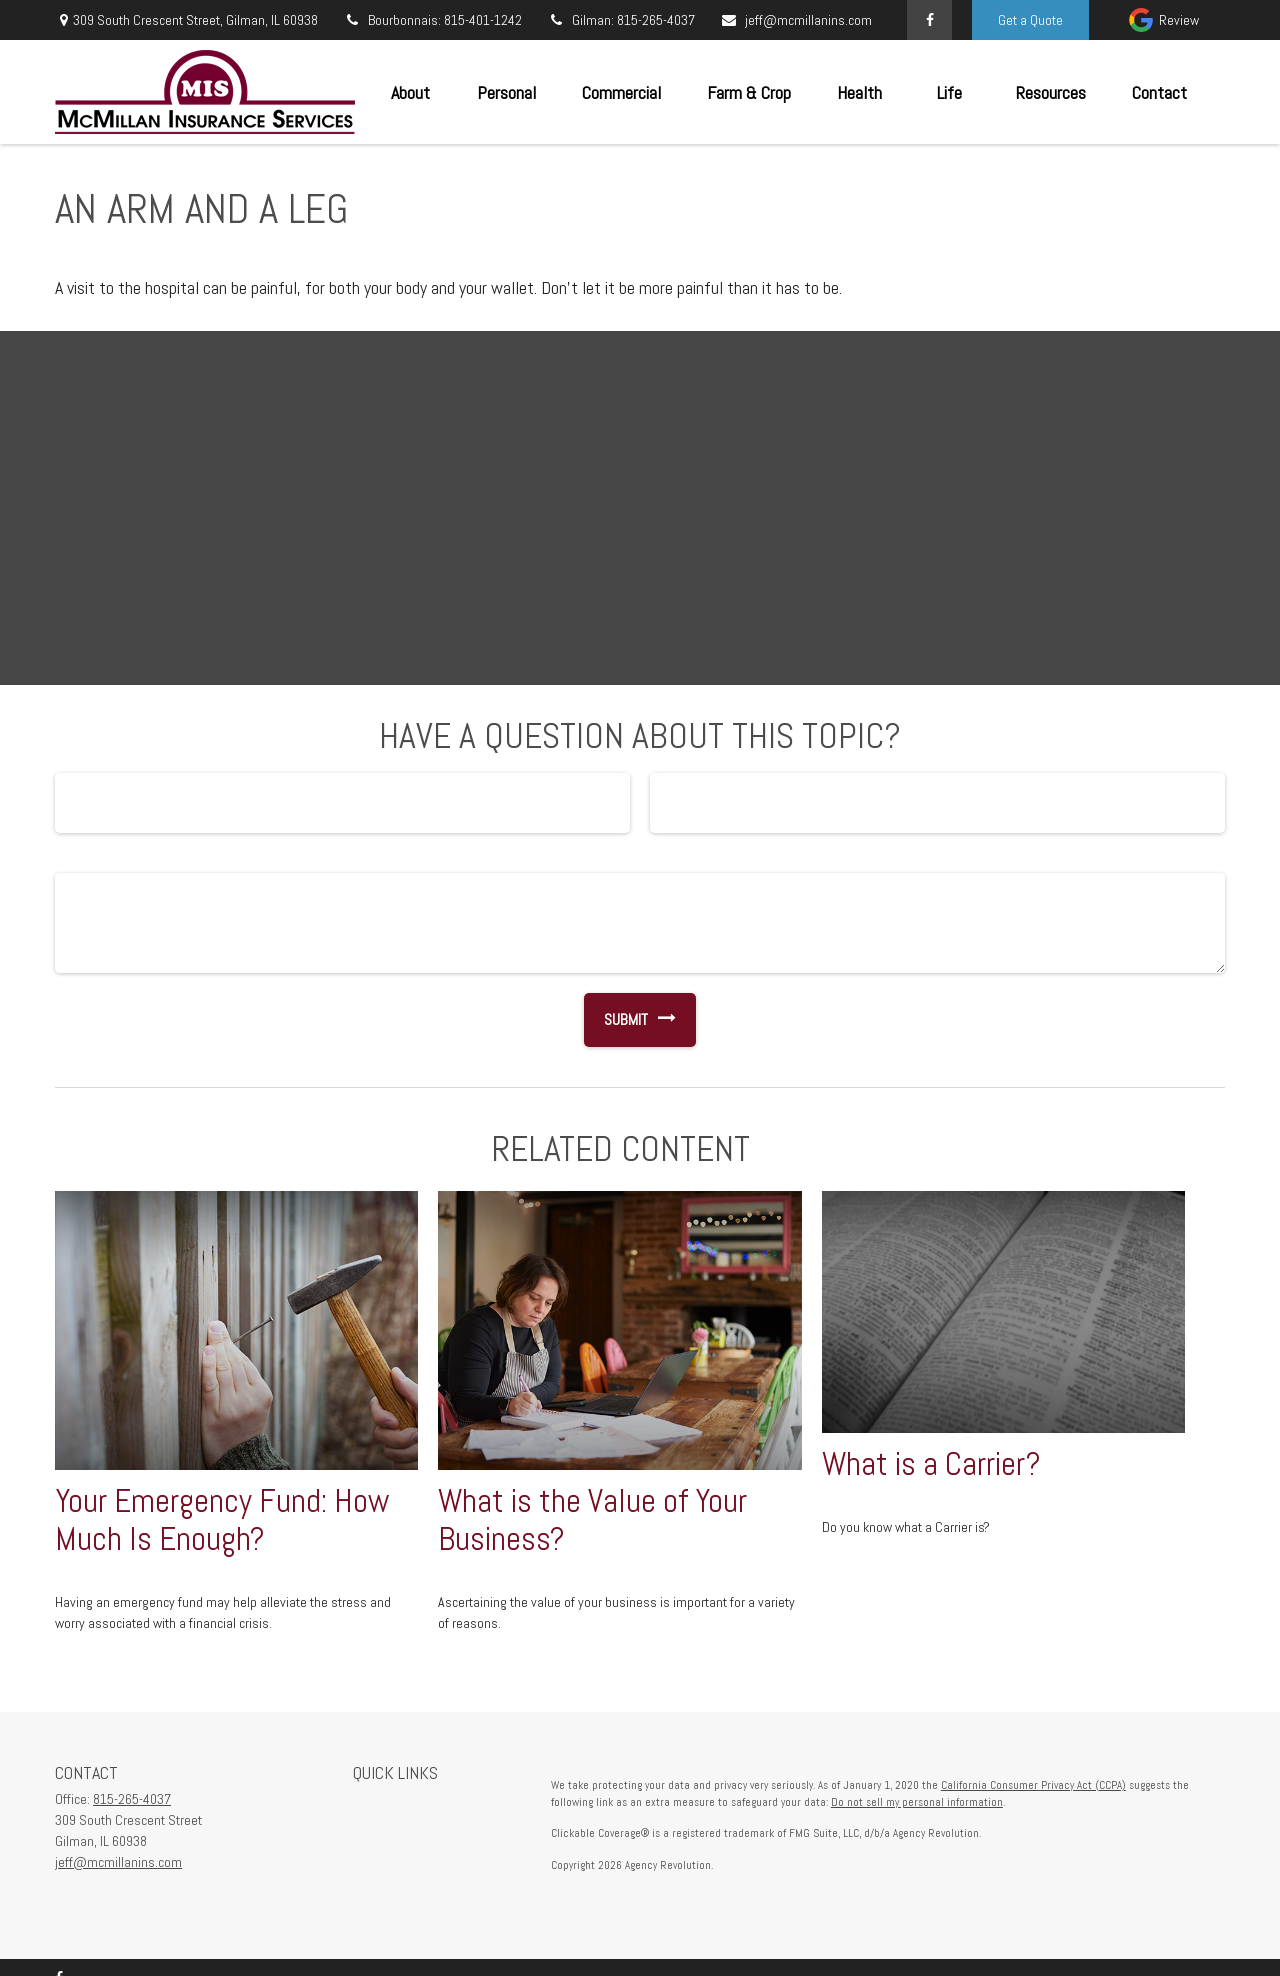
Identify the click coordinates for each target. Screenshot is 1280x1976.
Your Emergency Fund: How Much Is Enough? (222, 1520)
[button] (410, 92)
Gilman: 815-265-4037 (621, 20)
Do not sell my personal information (917, 1802)
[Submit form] (616, 1020)
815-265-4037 (132, 1799)
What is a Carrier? (931, 1464)
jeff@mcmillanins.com (796, 20)
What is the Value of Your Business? (592, 1520)
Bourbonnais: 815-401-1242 (432, 20)
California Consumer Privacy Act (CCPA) (1033, 1785)
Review (1179, 20)
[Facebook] (929, 20)
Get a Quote (1030, 20)
